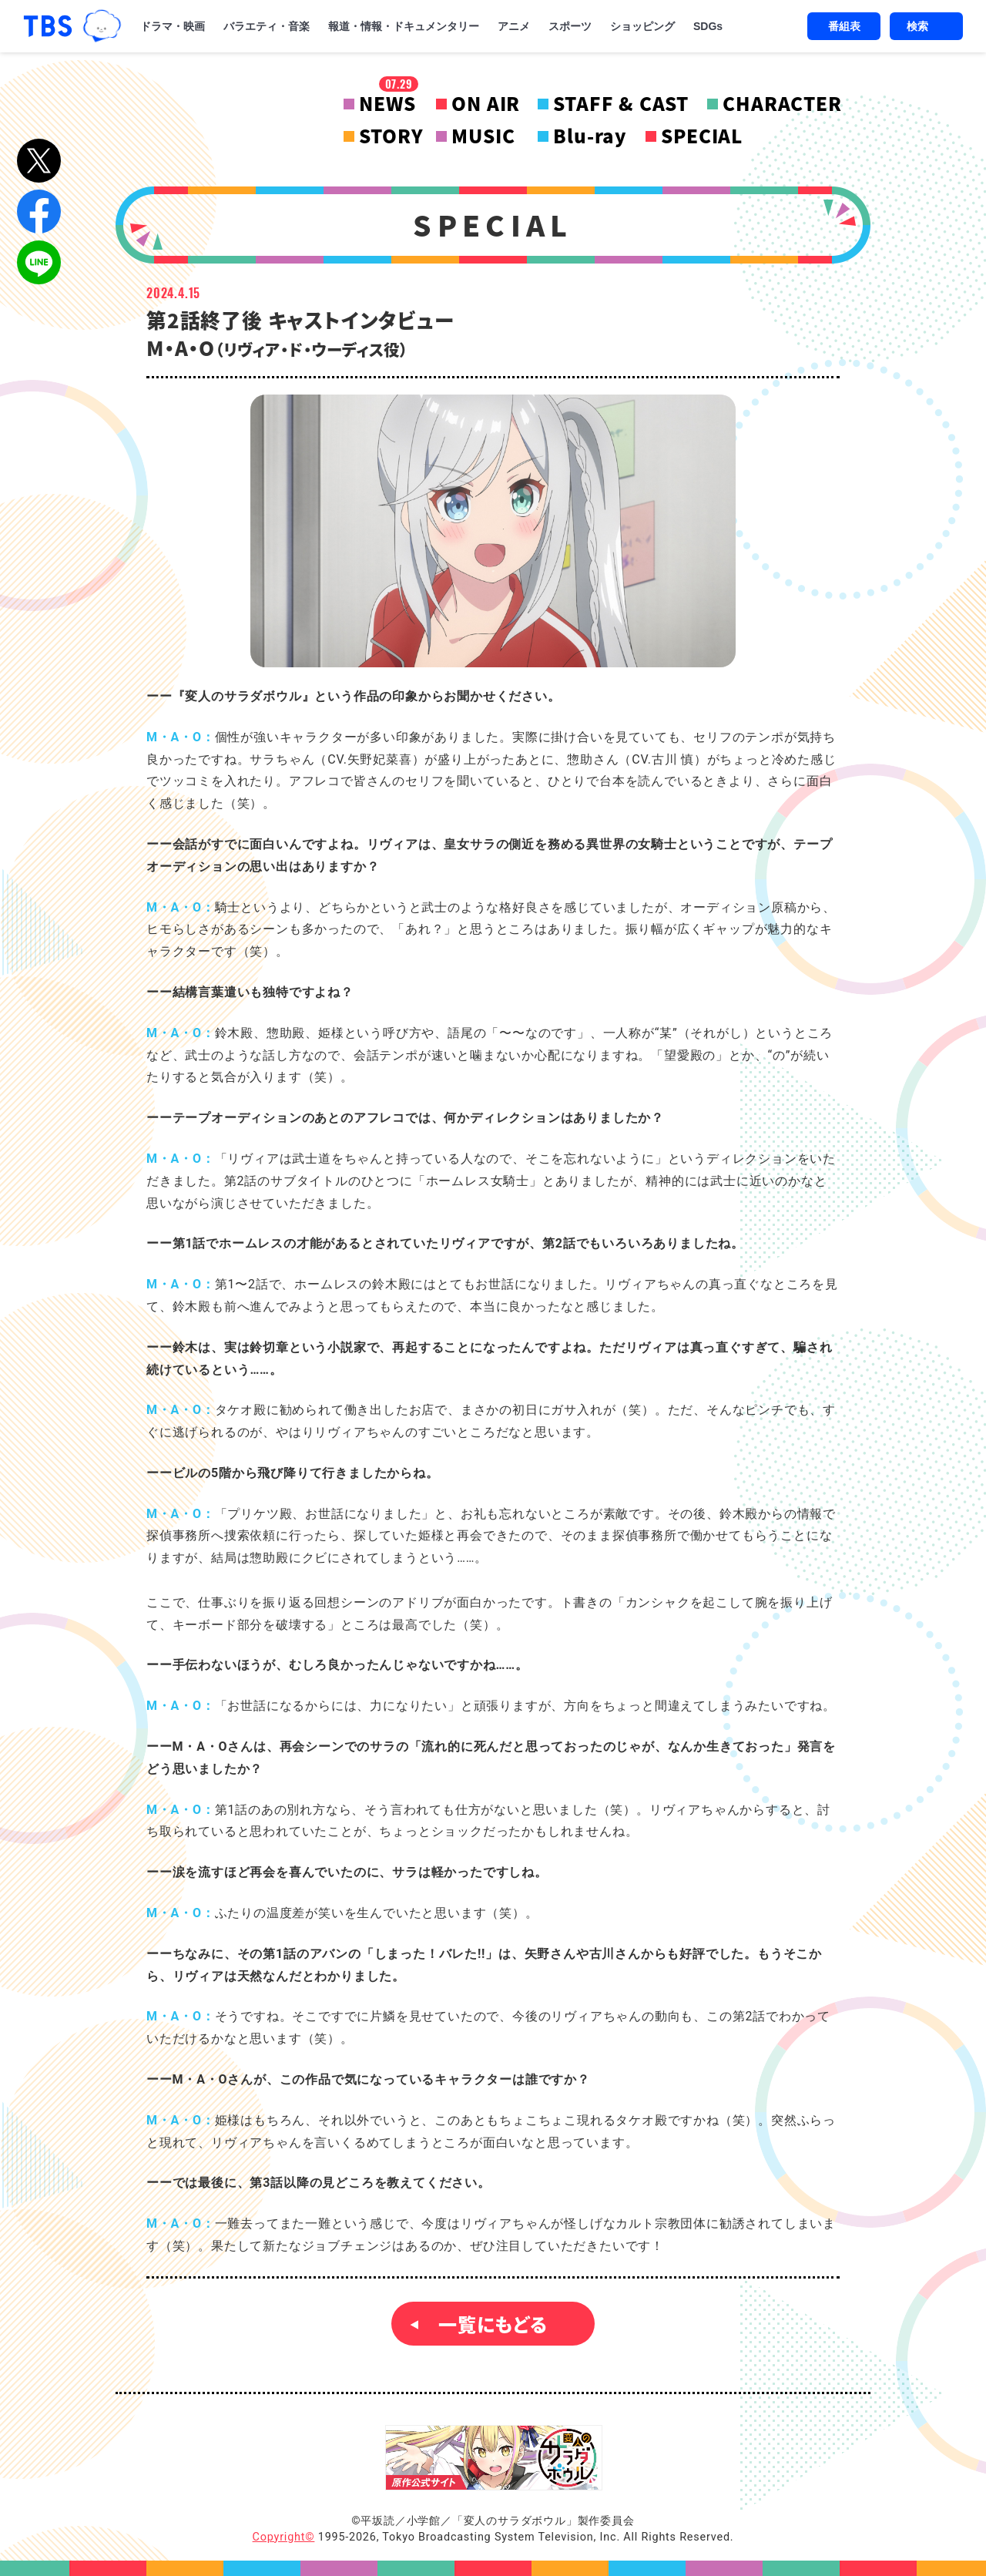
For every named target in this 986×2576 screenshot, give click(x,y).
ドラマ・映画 (172, 26)
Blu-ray (590, 135)
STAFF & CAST (621, 103)
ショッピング (642, 26)
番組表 (844, 26)
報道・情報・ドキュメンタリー (403, 26)
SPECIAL (702, 135)
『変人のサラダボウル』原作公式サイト (494, 2458)
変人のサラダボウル (220, 119)
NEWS (388, 103)
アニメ (514, 26)
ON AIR (485, 103)
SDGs (708, 26)
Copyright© (284, 2537)
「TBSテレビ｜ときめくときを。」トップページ (47, 26)
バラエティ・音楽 (266, 26)
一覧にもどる (493, 2324)
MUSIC (483, 135)
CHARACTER (782, 103)
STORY (391, 135)
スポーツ (570, 26)
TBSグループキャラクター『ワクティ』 (102, 26)
